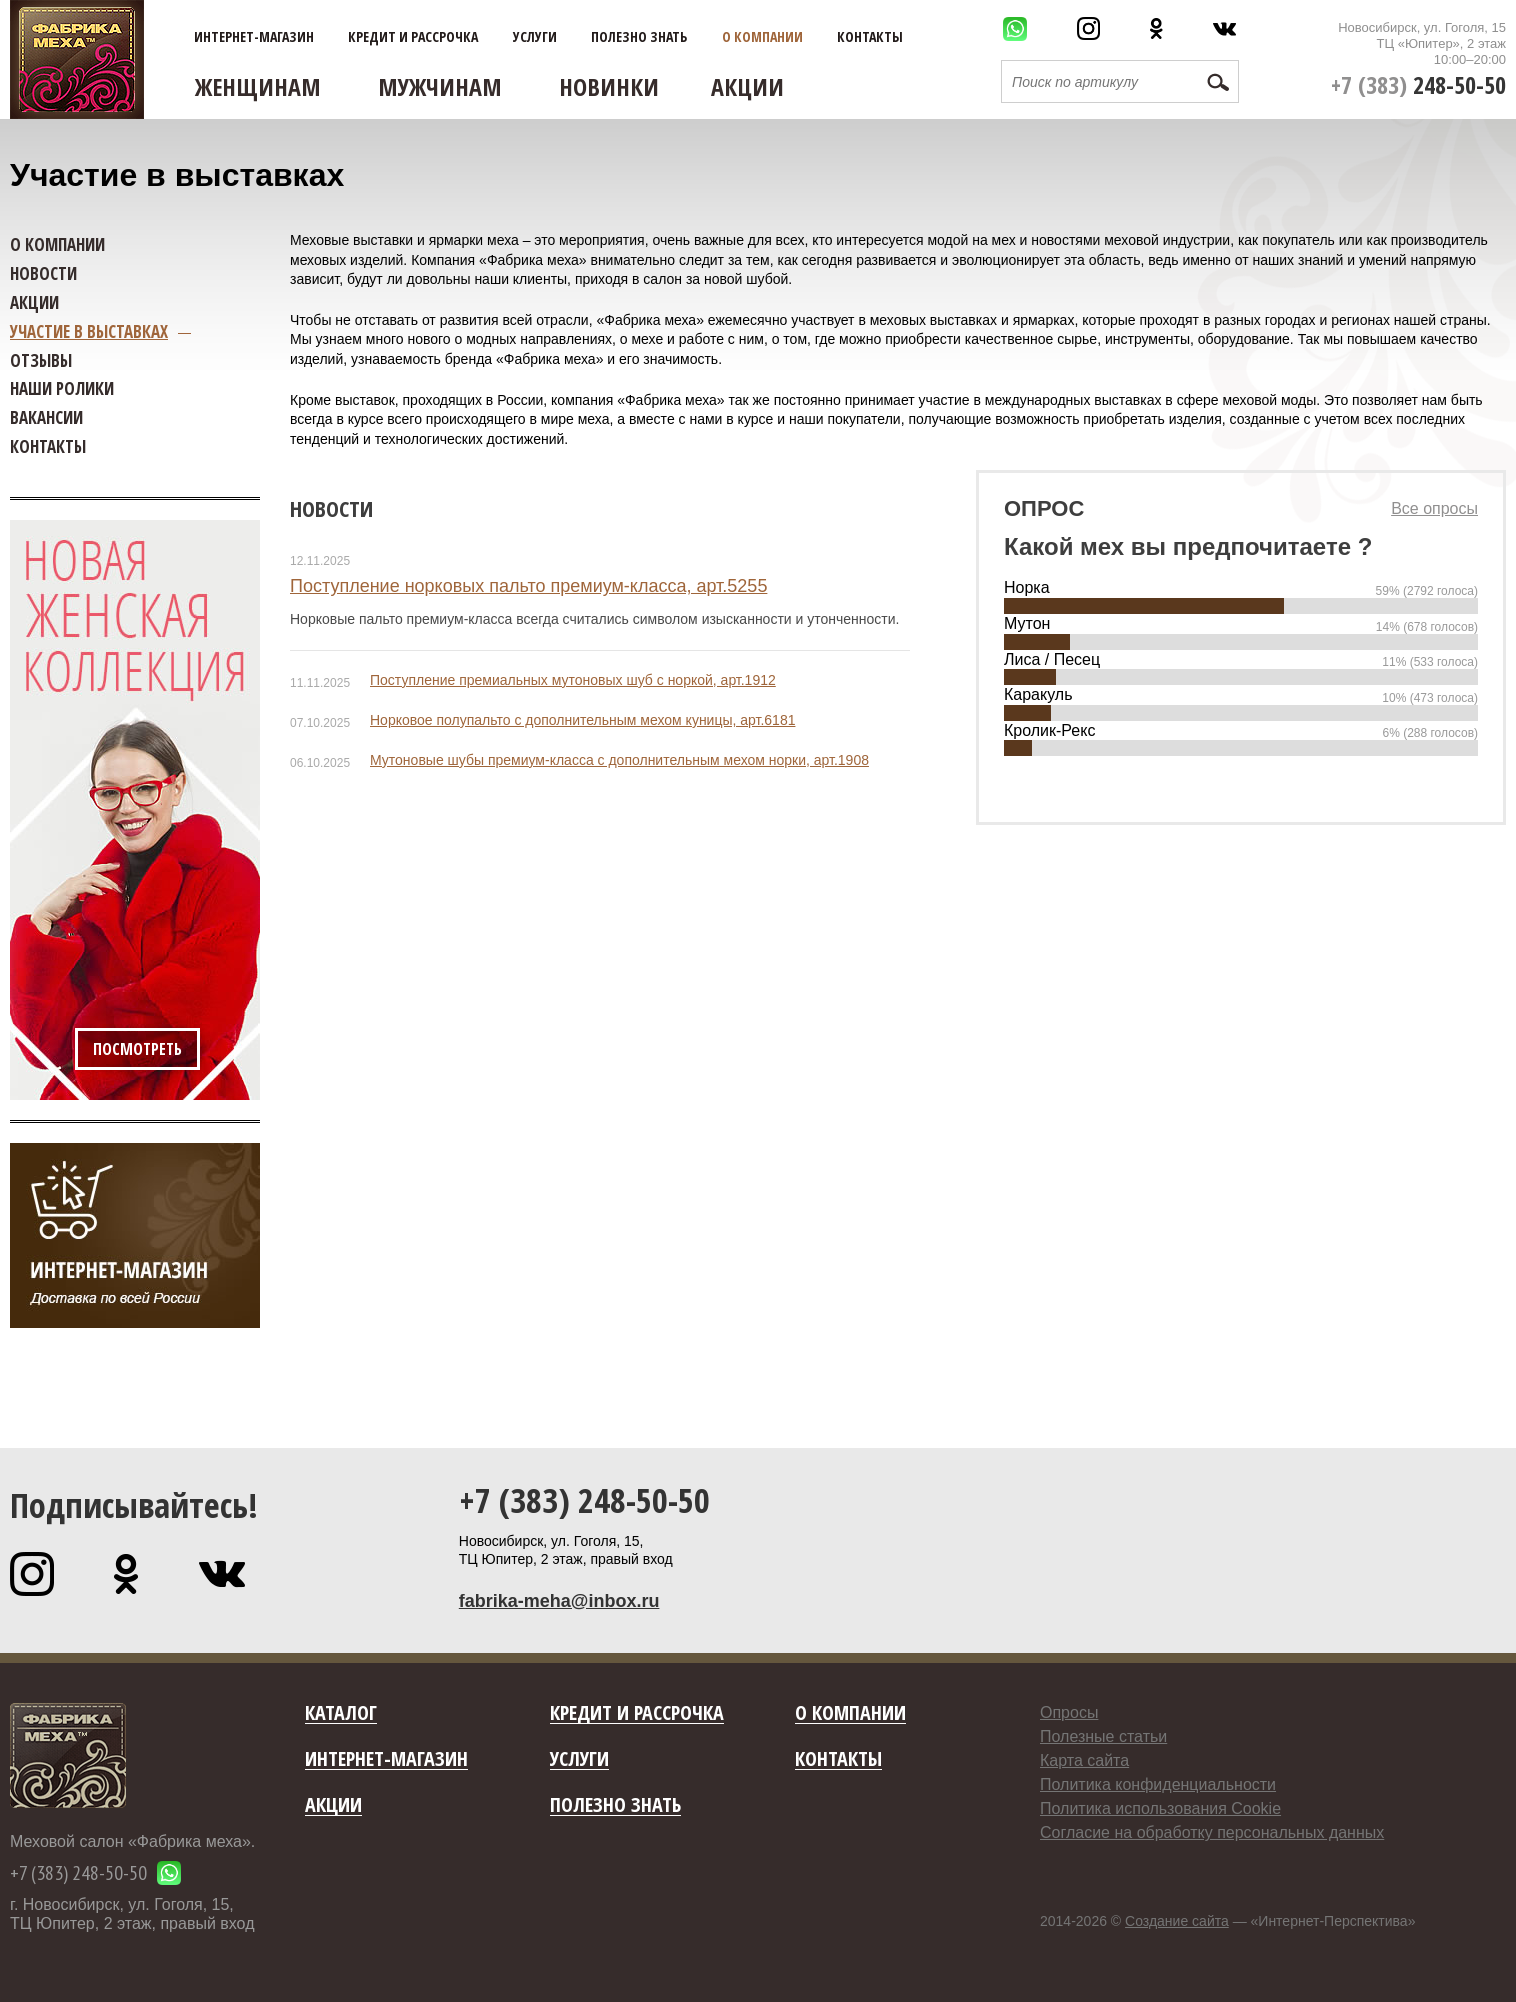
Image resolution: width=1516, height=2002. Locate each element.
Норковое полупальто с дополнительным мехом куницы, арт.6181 (582, 720)
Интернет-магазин (254, 37)
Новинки (609, 86)
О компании (762, 37)
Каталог (341, 1713)
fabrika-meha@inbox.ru (559, 1601)
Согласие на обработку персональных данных (1212, 1832)
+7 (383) (1418, 84)
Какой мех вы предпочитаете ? (1188, 546)
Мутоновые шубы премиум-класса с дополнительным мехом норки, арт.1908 (619, 760)
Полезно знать (639, 37)
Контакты (870, 37)
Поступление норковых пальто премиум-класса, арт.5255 (528, 586)
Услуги (535, 37)
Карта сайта (1084, 1760)
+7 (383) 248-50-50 (584, 1500)
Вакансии (46, 417)
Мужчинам (440, 86)
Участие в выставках (89, 331)
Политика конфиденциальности (1158, 1784)
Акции (747, 86)
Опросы (1069, 1712)
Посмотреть (137, 1049)
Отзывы (41, 360)
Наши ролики (62, 388)
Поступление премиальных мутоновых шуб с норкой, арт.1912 (573, 680)
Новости (331, 508)
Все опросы (1434, 508)
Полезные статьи (1103, 1736)
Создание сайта (1177, 1921)
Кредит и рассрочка (413, 37)
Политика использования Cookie (1160, 1808)
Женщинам (258, 86)
